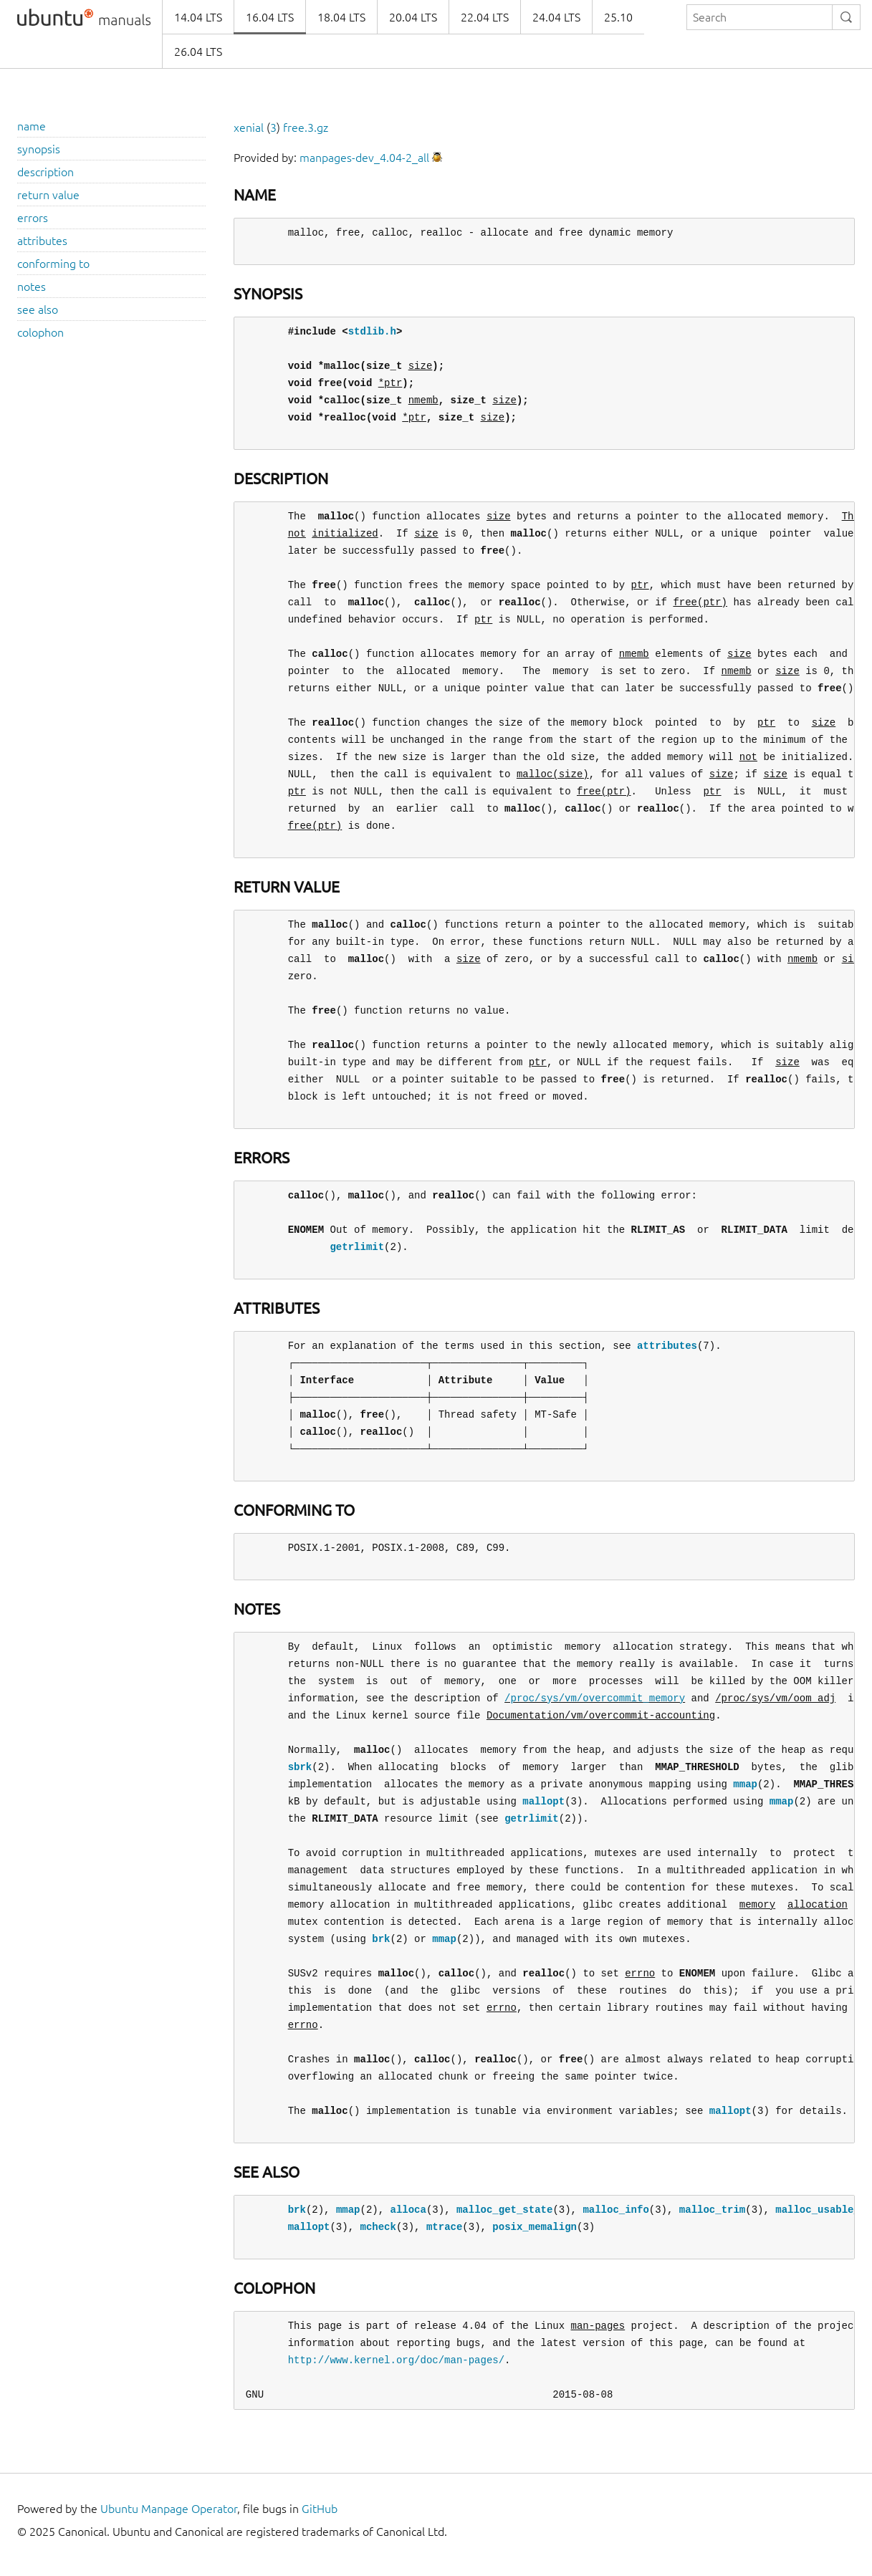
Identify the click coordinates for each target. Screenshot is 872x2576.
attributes (42, 240)
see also (37, 309)
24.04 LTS (556, 17)
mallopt (543, 1801)
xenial (249, 127)
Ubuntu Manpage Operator (168, 2508)
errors (32, 217)
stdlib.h (372, 331)
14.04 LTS (198, 17)
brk (381, 1939)
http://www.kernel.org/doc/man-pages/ (396, 2360)
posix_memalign (534, 2227)
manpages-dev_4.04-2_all (364, 157)
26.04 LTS (198, 51)
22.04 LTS (485, 17)
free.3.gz (305, 127)
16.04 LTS (270, 17)
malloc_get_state (504, 2209)
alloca (408, 2209)
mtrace (444, 2227)
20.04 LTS (413, 17)
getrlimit (357, 1247)
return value (48, 194)
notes (31, 286)
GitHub (319, 2508)
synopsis (38, 149)
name (31, 126)
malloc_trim (712, 2209)
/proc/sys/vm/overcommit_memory (594, 1698)
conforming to (53, 263)
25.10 (618, 17)
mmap (745, 1784)
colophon (40, 332)
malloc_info (615, 2209)
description (45, 171)
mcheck (378, 2227)
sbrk (300, 1767)
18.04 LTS (341, 17)
